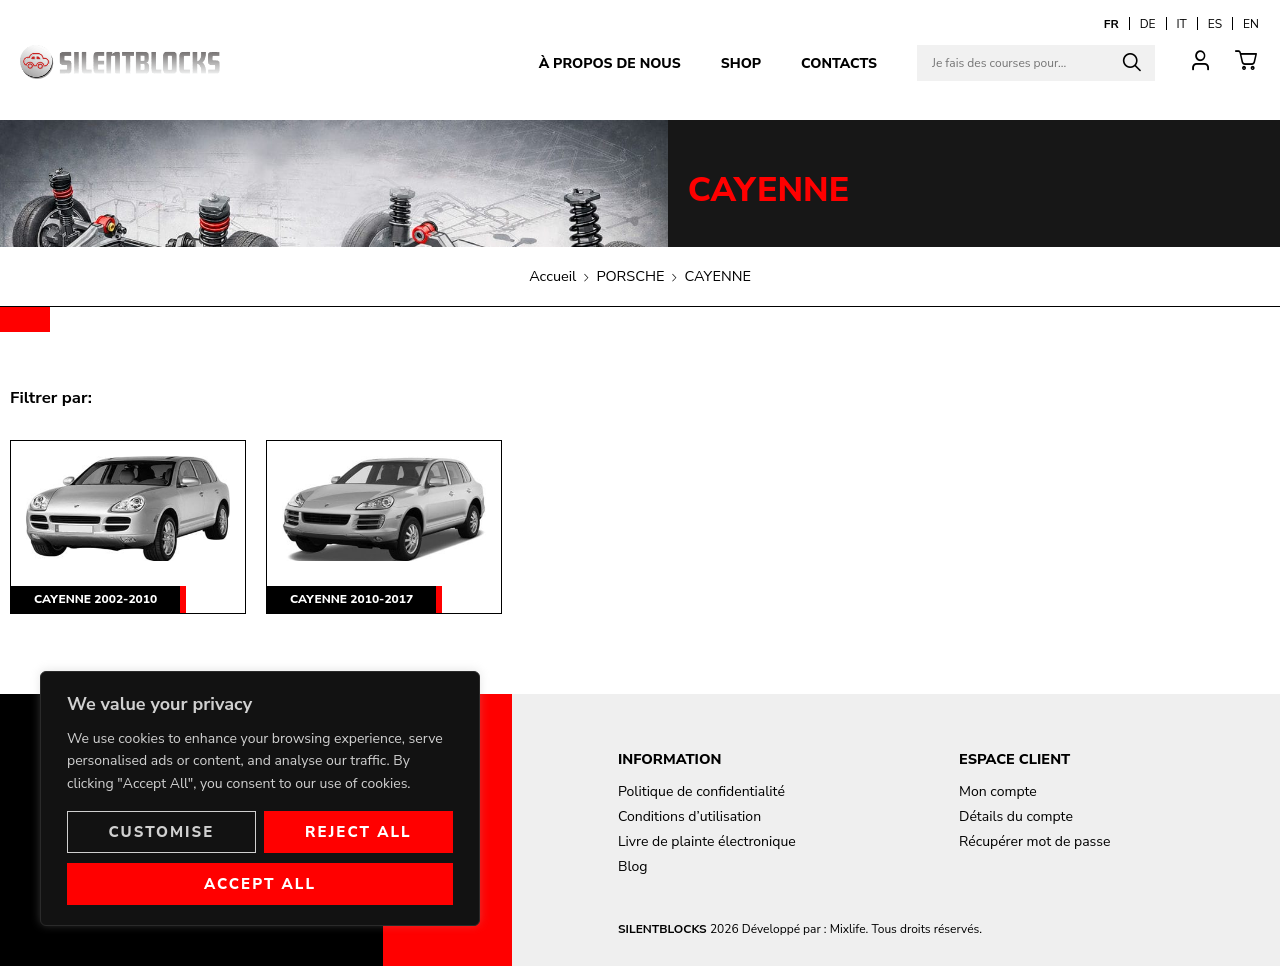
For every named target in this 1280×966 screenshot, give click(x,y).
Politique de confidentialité (701, 791)
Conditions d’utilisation (689, 816)
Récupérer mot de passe (1034, 841)
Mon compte (998, 791)
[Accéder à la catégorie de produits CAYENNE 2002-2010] (128, 527)
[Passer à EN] (1251, 23)
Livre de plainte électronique (707, 841)
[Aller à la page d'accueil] (120, 62)
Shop (741, 63)
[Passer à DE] (1148, 23)
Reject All (358, 832)
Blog (633, 866)
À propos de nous (610, 63)
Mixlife (848, 929)
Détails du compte (1016, 816)
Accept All (260, 884)
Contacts (839, 63)
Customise (161, 832)
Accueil (552, 276)
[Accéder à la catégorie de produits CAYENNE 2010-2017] (384, 527)
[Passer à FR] (1111, 23)
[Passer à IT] (1182, 23)
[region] (260, 798)
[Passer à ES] (1215, 23)
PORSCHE (630, 276)
